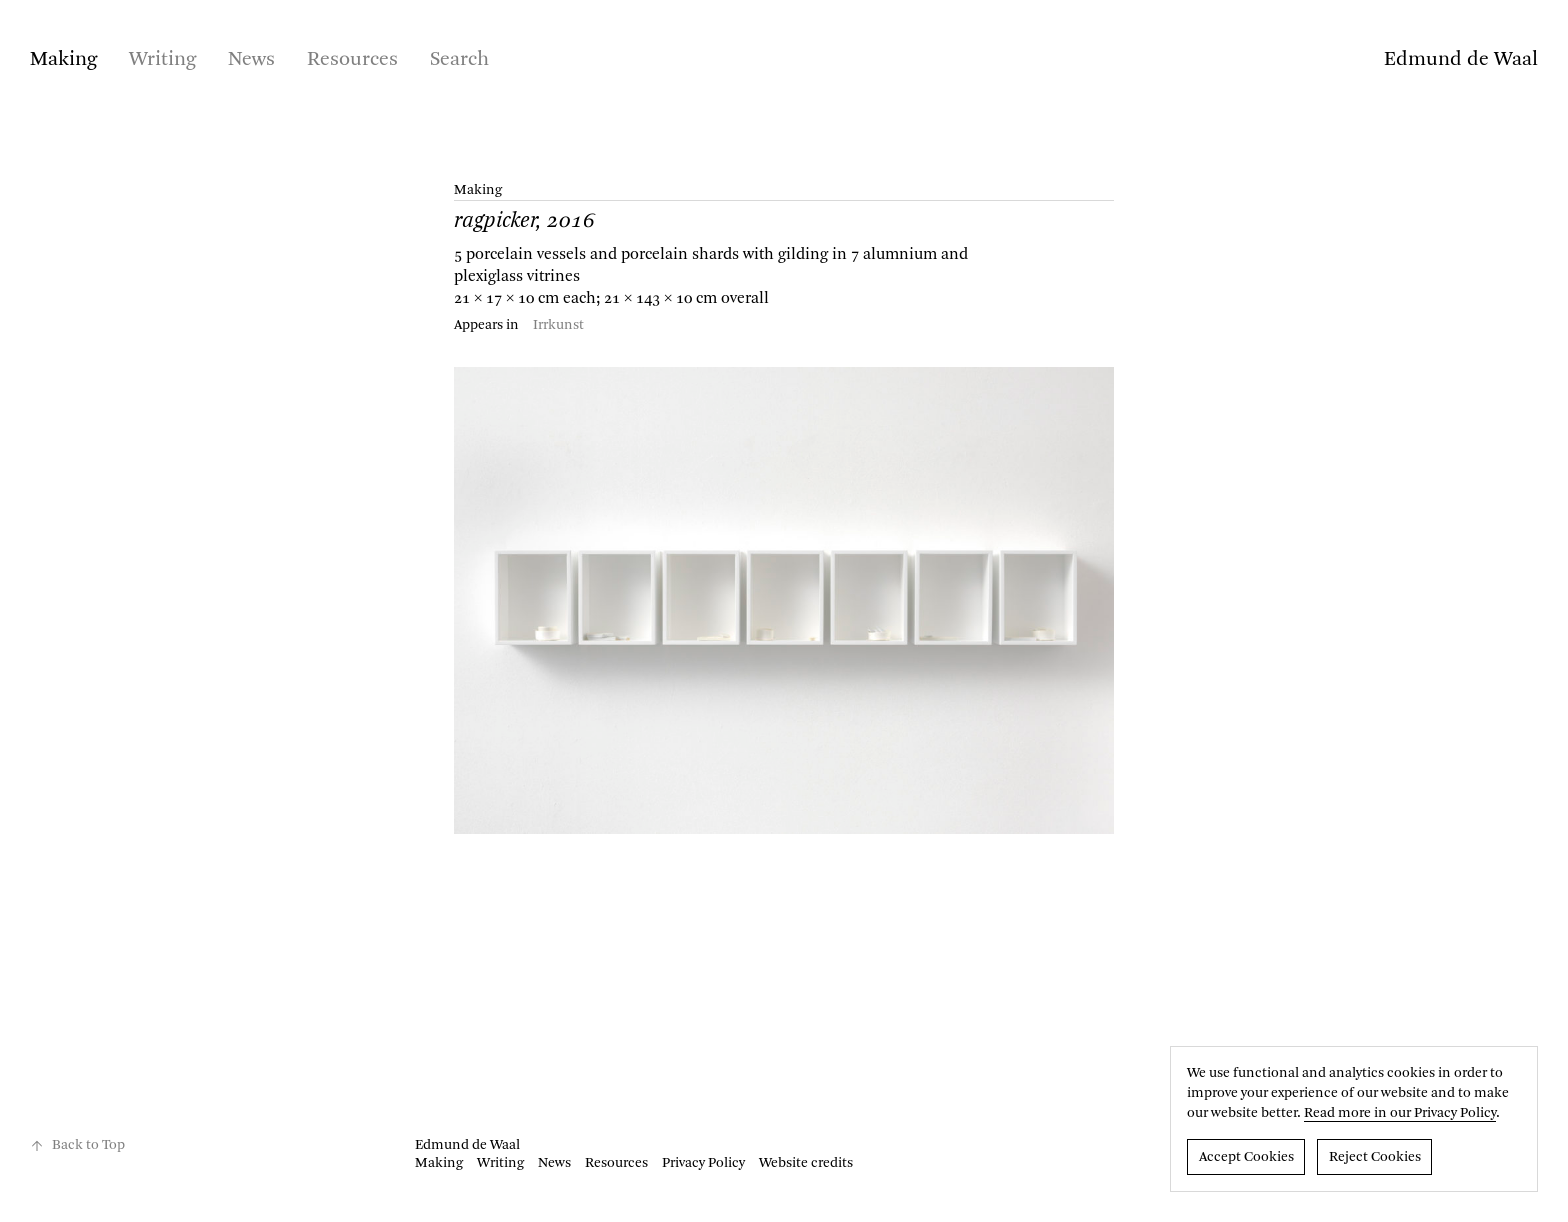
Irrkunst (558, 325)
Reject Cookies (1375, 1157)
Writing (162, 60)
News (251, 60)
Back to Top (77, 1145)
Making (63, 60)
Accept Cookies (1246, 1157)
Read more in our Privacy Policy (1400, 1113)
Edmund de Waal (1461, 60)
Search (459, 60)
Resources (352, 60)
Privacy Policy (703, 1163)
